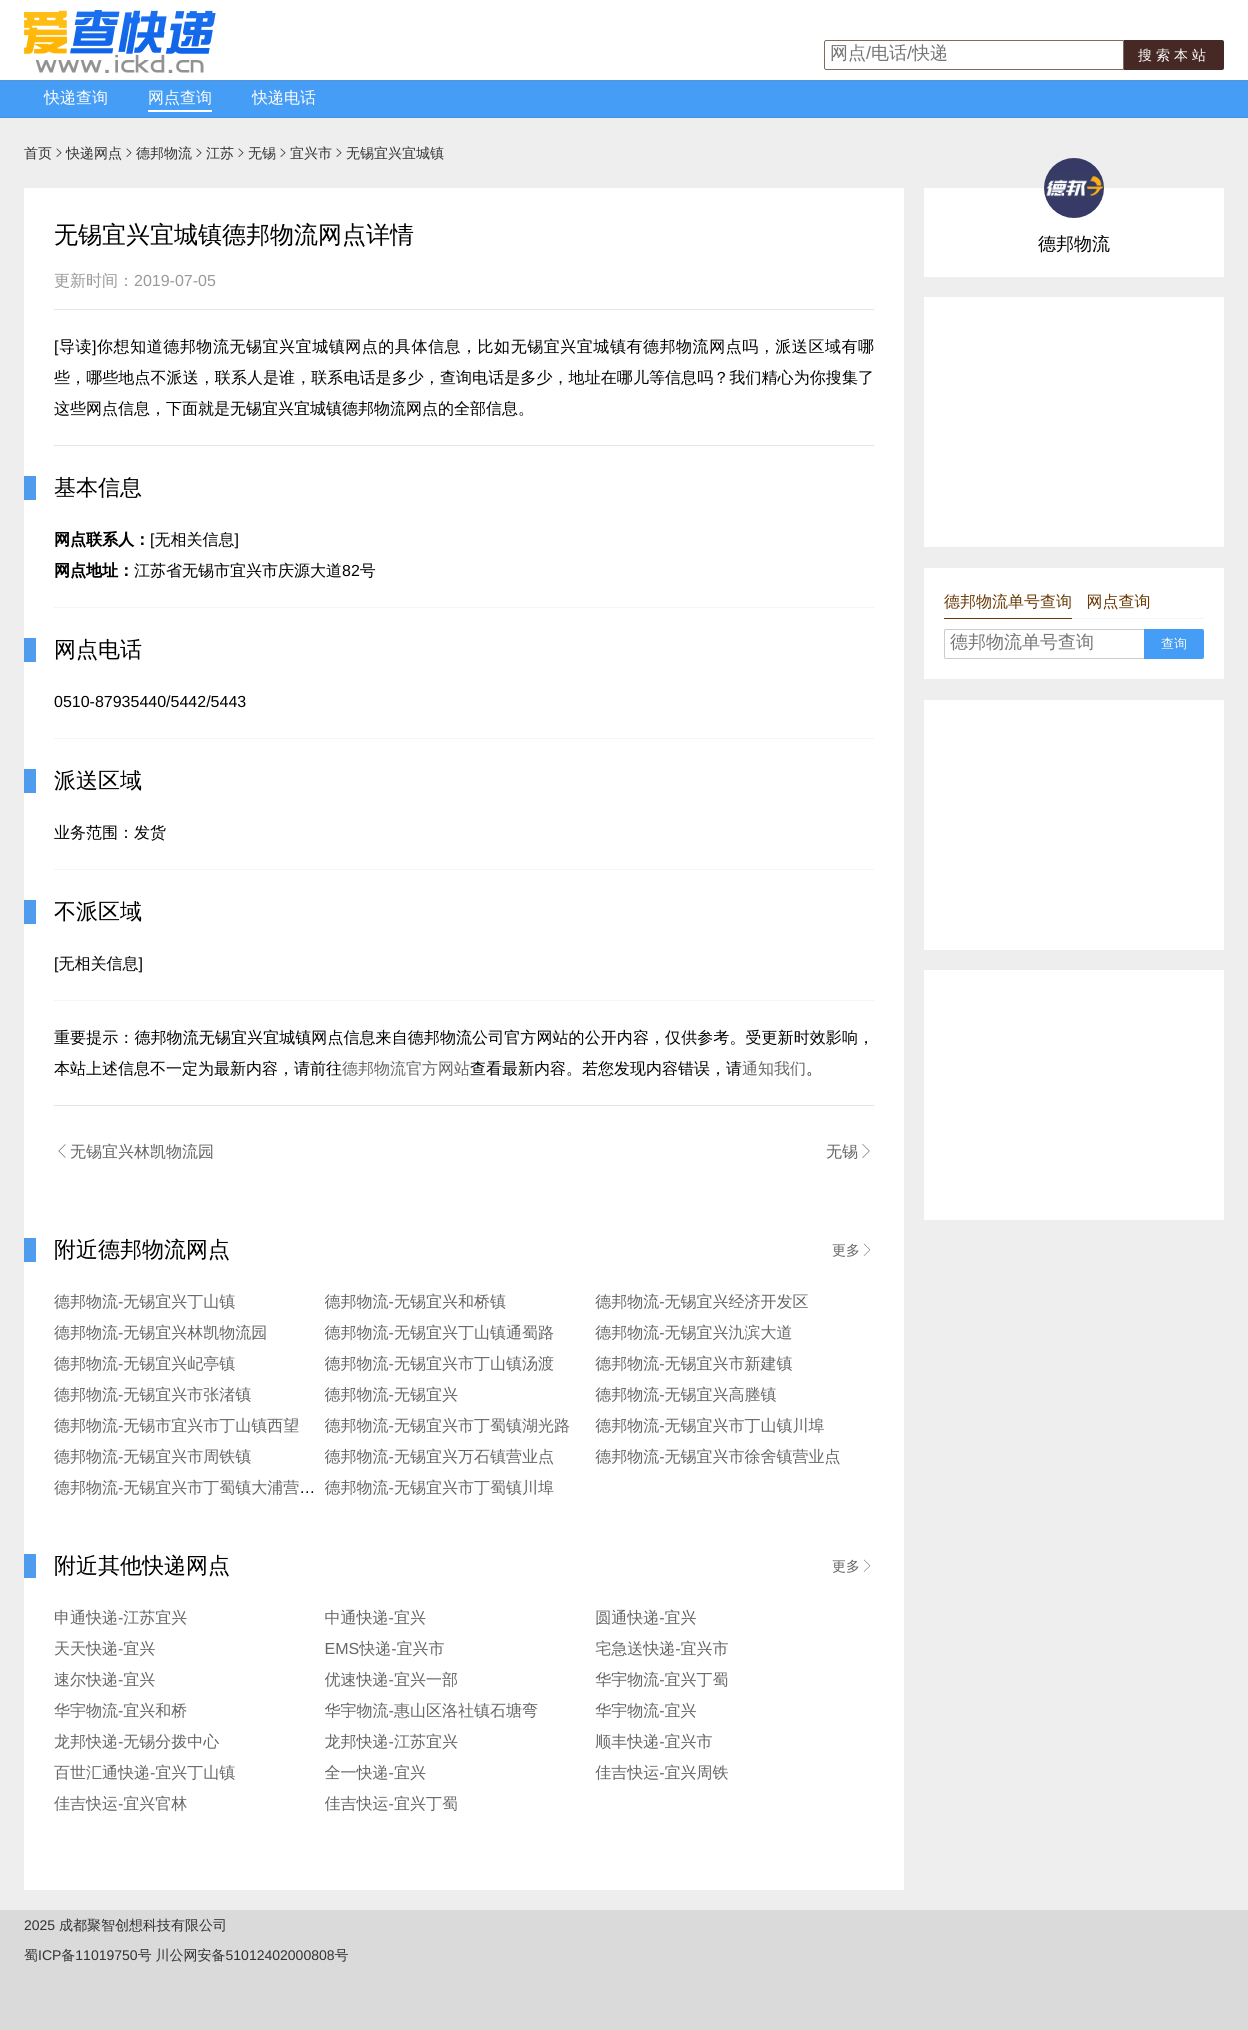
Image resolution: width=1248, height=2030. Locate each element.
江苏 (220, 153)
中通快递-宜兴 (375, 1618)
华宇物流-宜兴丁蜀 (661, 1680)
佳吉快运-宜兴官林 (120, 1804)
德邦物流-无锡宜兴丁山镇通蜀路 (439, 1333)
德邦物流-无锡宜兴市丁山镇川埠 (709, 1426)
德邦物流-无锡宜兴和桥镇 (415, 1302)
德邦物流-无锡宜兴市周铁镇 (152, 1457)
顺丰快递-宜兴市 (653, 1742)
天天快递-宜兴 (104, 1649)
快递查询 (76, 98)
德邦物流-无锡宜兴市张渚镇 (152, 1395)
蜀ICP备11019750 (81, 1955)
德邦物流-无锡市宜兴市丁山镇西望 (176, 1426)
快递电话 (284, 98)
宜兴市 (311, 153)
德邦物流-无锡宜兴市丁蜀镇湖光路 (447, 1426)
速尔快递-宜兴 (104, 1680)
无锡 (262, 153)
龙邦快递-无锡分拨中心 (136, 1742)
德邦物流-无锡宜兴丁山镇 (144, 1302)
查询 (1174, 643)
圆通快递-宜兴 (645, 1618)
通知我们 (774, 1069)
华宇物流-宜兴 (645, 1711)
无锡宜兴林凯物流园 (134, 1152)
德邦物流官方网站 (406, 1069)
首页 (38, 153)
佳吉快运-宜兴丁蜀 (391, 1804)
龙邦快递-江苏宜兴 (391, 1742)
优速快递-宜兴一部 (391, 1680)
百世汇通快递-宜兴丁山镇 (144, 1773)
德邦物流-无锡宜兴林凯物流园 (160, 1333)
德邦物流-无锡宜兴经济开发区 (701, 1302)
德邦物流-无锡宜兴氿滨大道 (693, 1333)
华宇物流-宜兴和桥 (120, 1711)
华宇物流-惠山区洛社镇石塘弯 (431, 1711)
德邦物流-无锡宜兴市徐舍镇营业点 (717, 1457)
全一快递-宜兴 (375, 1773)
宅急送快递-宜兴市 (661, 1649)
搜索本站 (1174, 55)
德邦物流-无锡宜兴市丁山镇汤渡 (439, 1364)
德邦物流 (164, 153)
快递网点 (94, 153)
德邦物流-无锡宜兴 (391, 1395)
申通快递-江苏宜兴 (120, 1618)
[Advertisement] (1074, 422)
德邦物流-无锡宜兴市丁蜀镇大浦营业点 (192, 1488)
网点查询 (180, 98)
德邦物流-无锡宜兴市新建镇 (693, 1364)
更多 (853, 1250)
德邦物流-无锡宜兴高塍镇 (685, 1395)
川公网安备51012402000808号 (252, 1955)
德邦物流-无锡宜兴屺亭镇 (144, 1364)
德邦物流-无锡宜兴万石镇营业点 (439, 1457)
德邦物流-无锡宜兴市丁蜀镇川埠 (439, 1488)
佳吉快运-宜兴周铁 (661, 1773)
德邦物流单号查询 (1008, 602)
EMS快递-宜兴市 (385, 1649)
